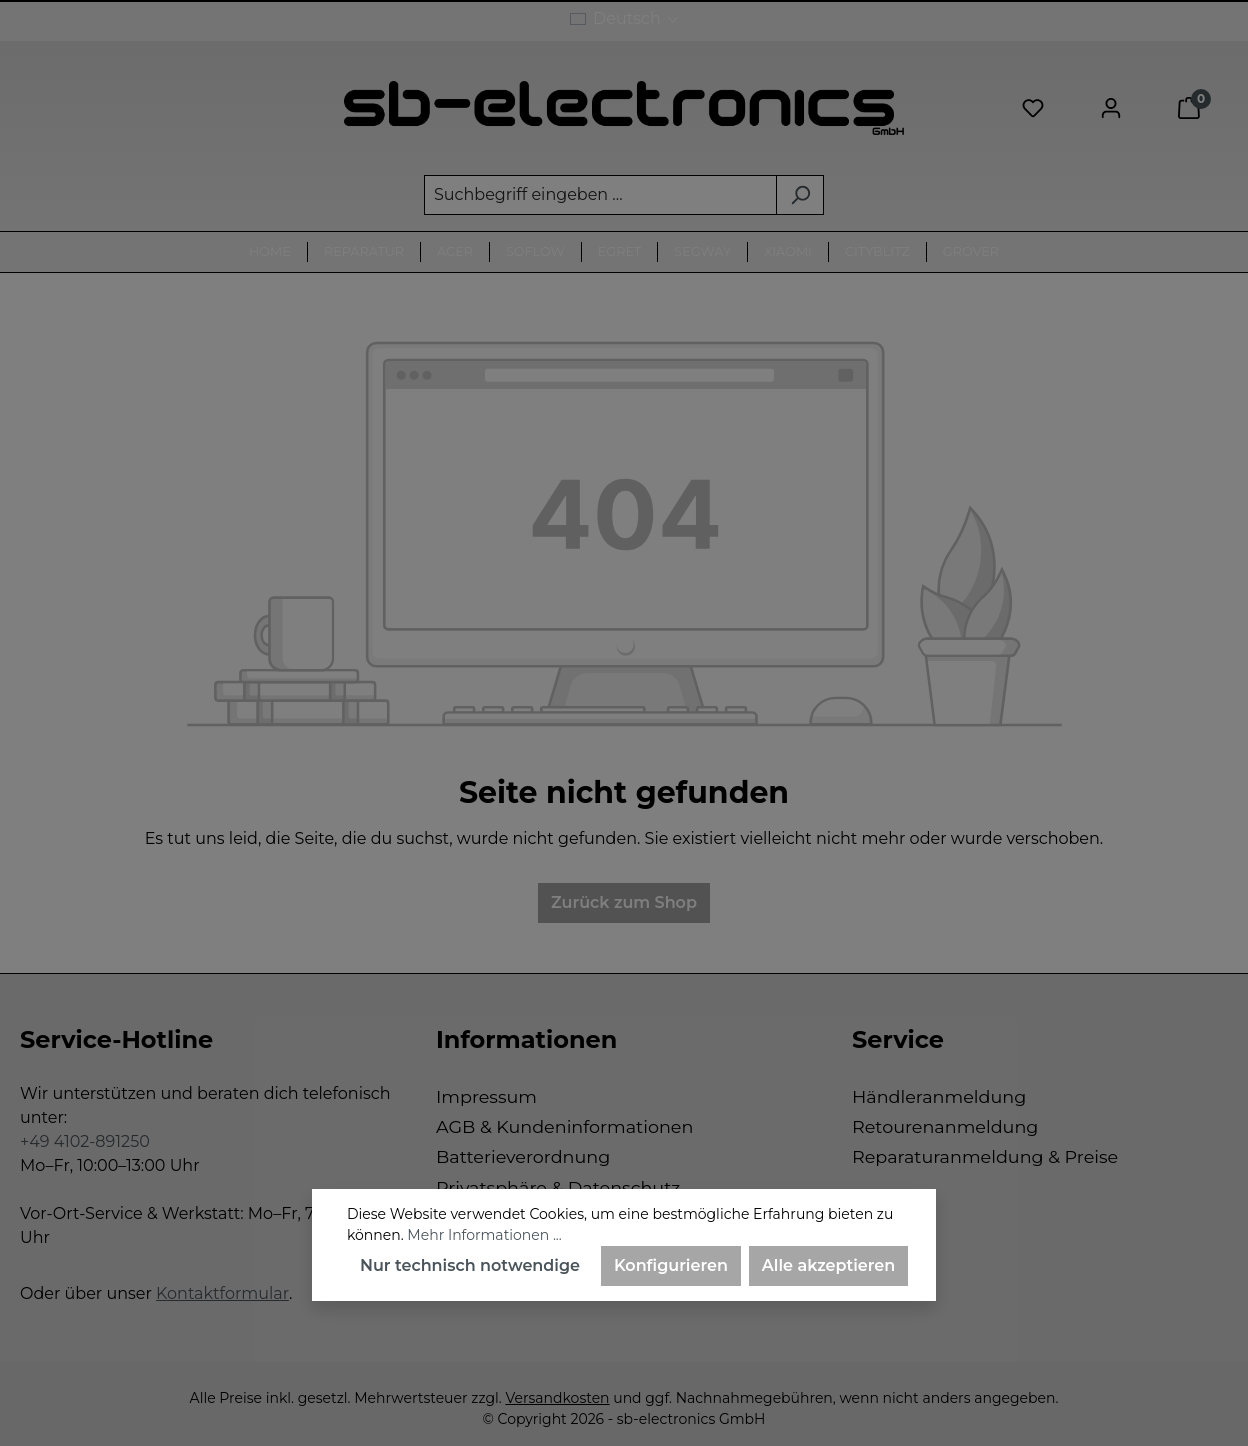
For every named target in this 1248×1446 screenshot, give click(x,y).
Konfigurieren (671, 1265)
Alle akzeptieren (828, 1265)
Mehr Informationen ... (484, 1235)
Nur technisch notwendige (470, 1265)
